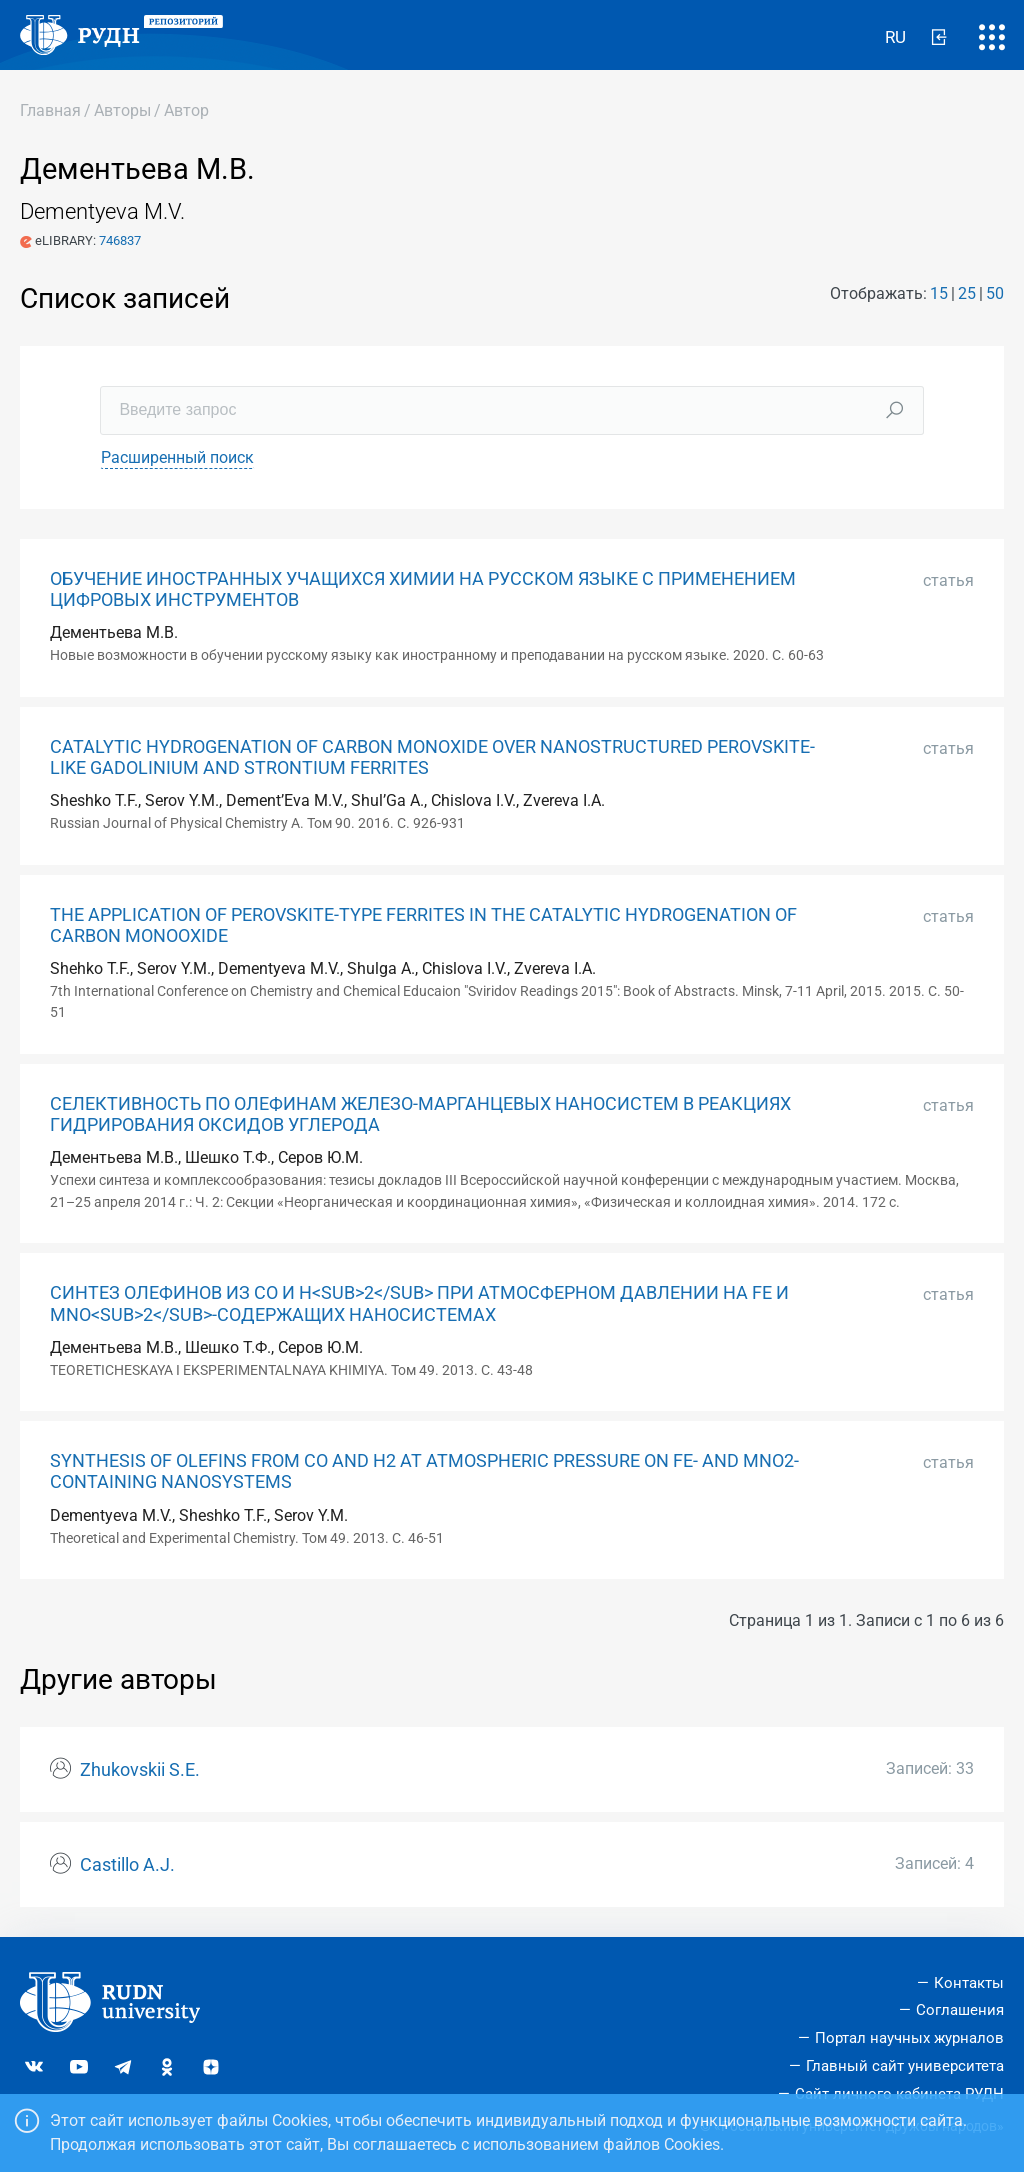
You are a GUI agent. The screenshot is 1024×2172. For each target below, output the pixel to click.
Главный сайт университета (905, 2066)
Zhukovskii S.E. (140, 1770)
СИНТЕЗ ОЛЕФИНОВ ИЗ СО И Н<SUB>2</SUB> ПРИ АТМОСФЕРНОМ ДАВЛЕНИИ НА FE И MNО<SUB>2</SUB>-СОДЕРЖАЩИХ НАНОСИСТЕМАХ (419, 1303)
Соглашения (960, 2010)
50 (995, 293)
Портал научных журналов (909, 2038)
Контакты (969, 1983)
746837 (120, 240)
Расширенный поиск (177, 457)
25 (967, 293)
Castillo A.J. (127, 1865)
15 (939, 293)
